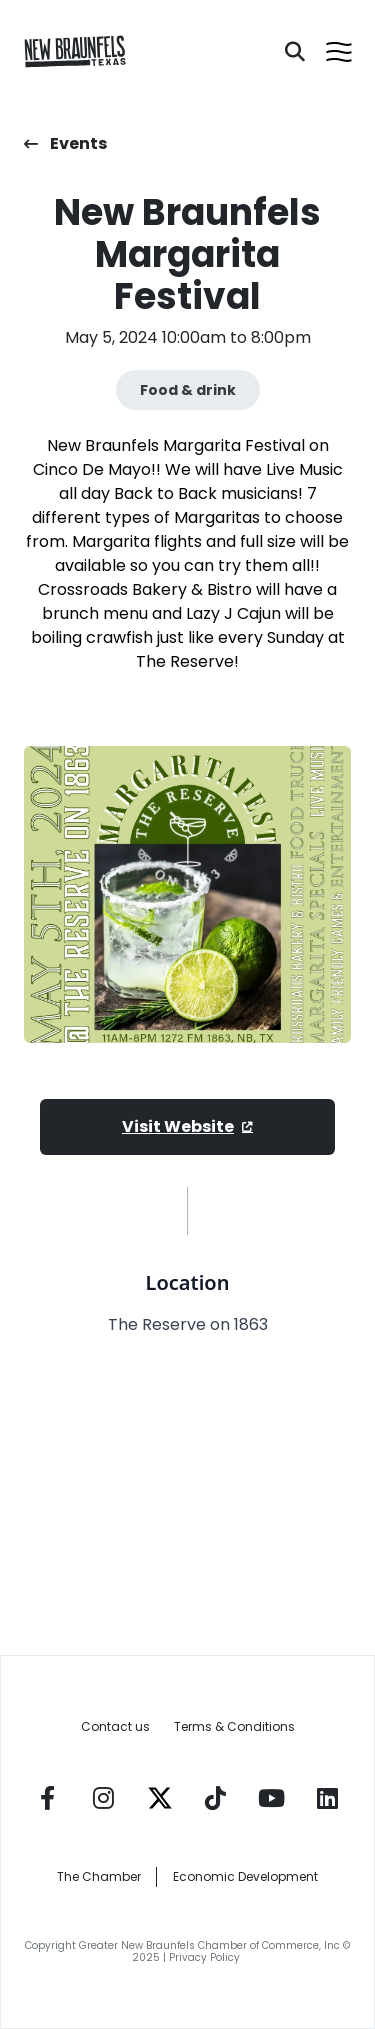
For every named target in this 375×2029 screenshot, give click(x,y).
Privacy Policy (206, 1957)
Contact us (115, 1726)
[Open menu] (339, 52)
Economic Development (245, 1876)
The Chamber (99, 1876)
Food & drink (188, 390)
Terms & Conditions (234, 1726)
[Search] (295, 52)
